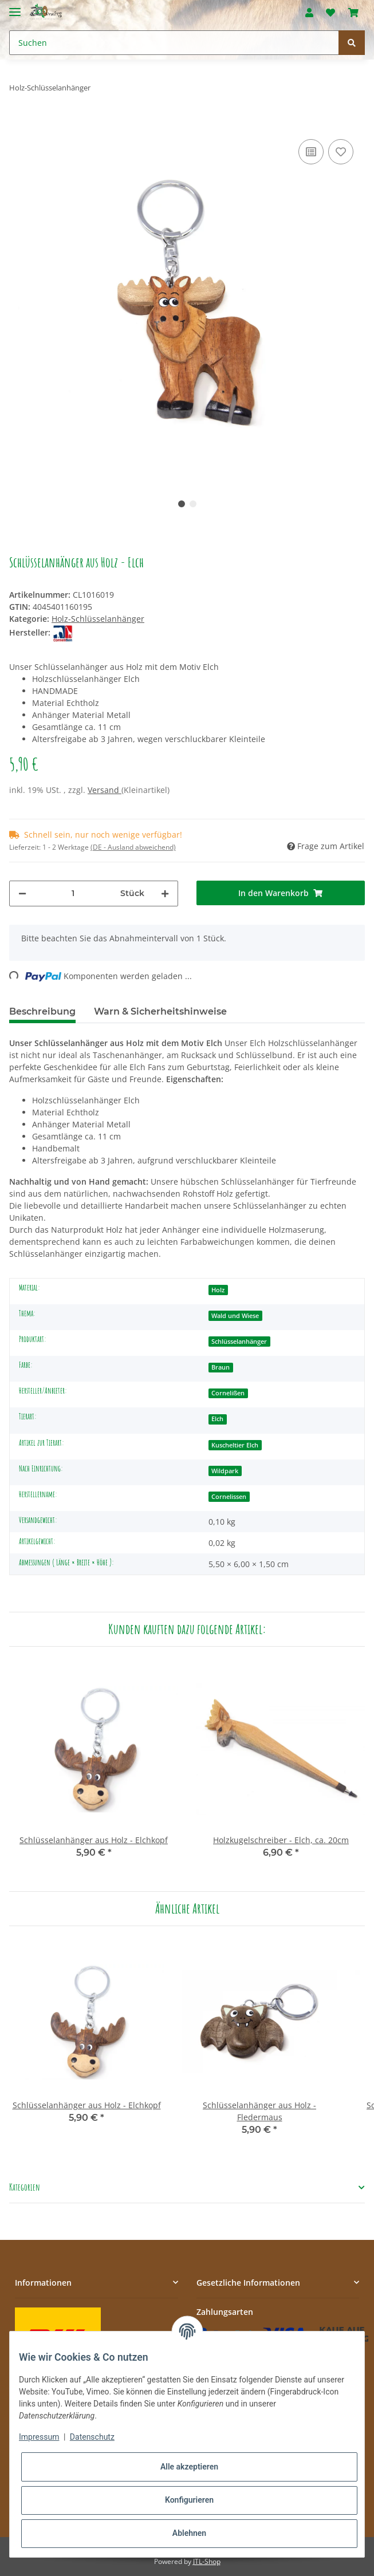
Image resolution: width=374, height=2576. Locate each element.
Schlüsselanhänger (239, 1342)
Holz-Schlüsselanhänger (98, 618)
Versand (104, 789)
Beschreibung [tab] (42, 1011)
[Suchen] (174, 42)
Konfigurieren (189, 2499)
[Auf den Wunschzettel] (340, 151)
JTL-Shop (207, 2561)
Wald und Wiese (235, 1316)
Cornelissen (228, 1497)
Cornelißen (228, 1393)
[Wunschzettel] (330, 12)
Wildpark (224, 1471)
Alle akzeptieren (189, 2466)
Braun (220, 1367)
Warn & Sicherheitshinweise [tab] (160, 1011)
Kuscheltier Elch (234, 1445)
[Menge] (73, 893)
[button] (309, 12)
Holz (218, 1290)
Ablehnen (189, 2533)
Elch (217, 1419)
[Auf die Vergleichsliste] (311, 151)
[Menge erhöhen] (165, 893)
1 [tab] (181, 503)
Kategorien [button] (24, 2187)
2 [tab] (193, 503)
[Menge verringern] (22, 893)
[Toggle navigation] (15, 7)
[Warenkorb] (353, 12)
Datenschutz (92, 2436)
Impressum (39, 2436)
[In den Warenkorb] (18, 119)
